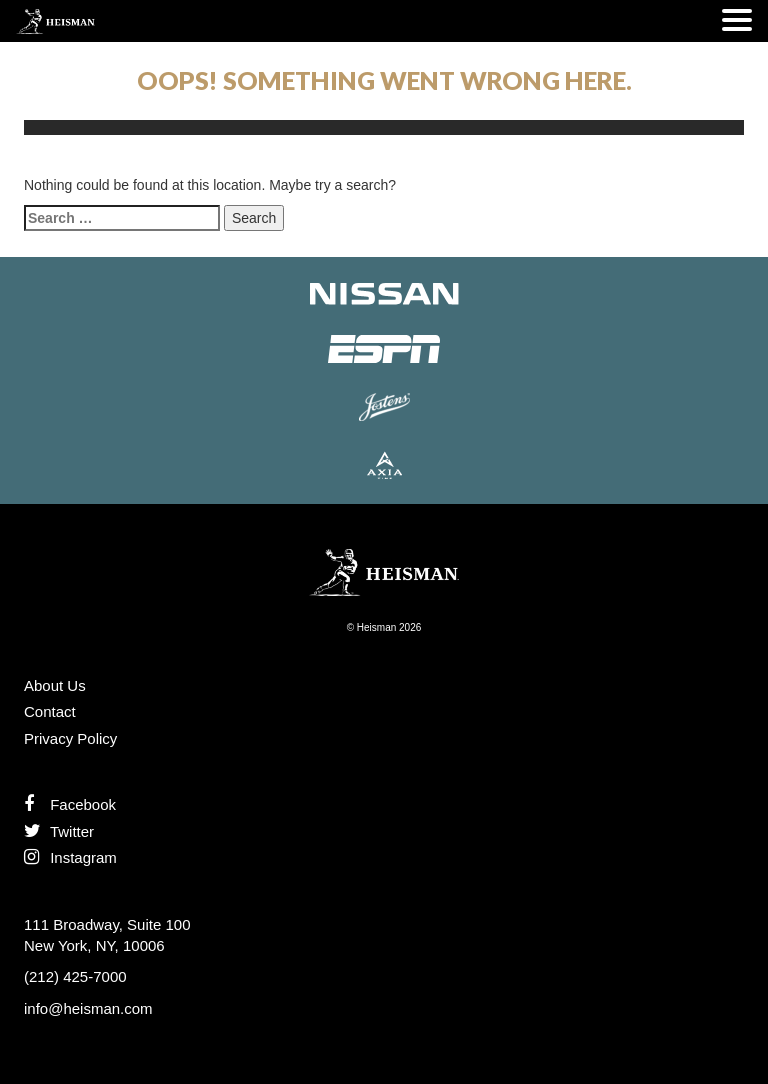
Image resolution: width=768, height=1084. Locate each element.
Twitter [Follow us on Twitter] (59, 831)
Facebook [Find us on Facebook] (70, 804)
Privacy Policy (70, 738)
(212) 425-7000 (75, 976)
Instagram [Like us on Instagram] (70, 857)
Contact (50, 711)
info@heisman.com (88, 1008)
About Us (55, 685)
